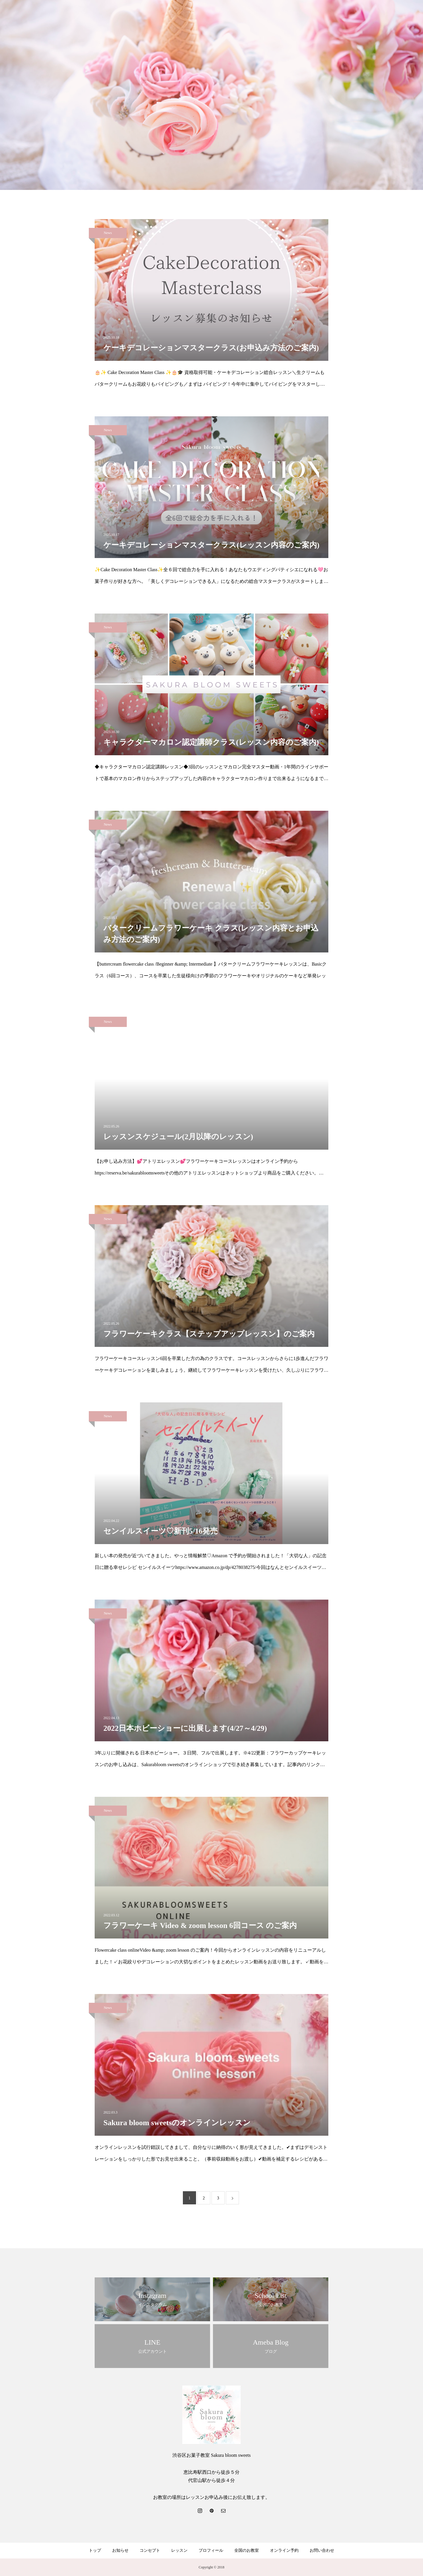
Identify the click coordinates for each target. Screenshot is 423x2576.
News (108, 233)
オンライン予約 (284, 2550)
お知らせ (120, 2550)
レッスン (179, 2550)
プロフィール (211, 2550)
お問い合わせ (322, 2550)
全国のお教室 (246, 2550)
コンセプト (150, 2550)
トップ (95, 2550)
